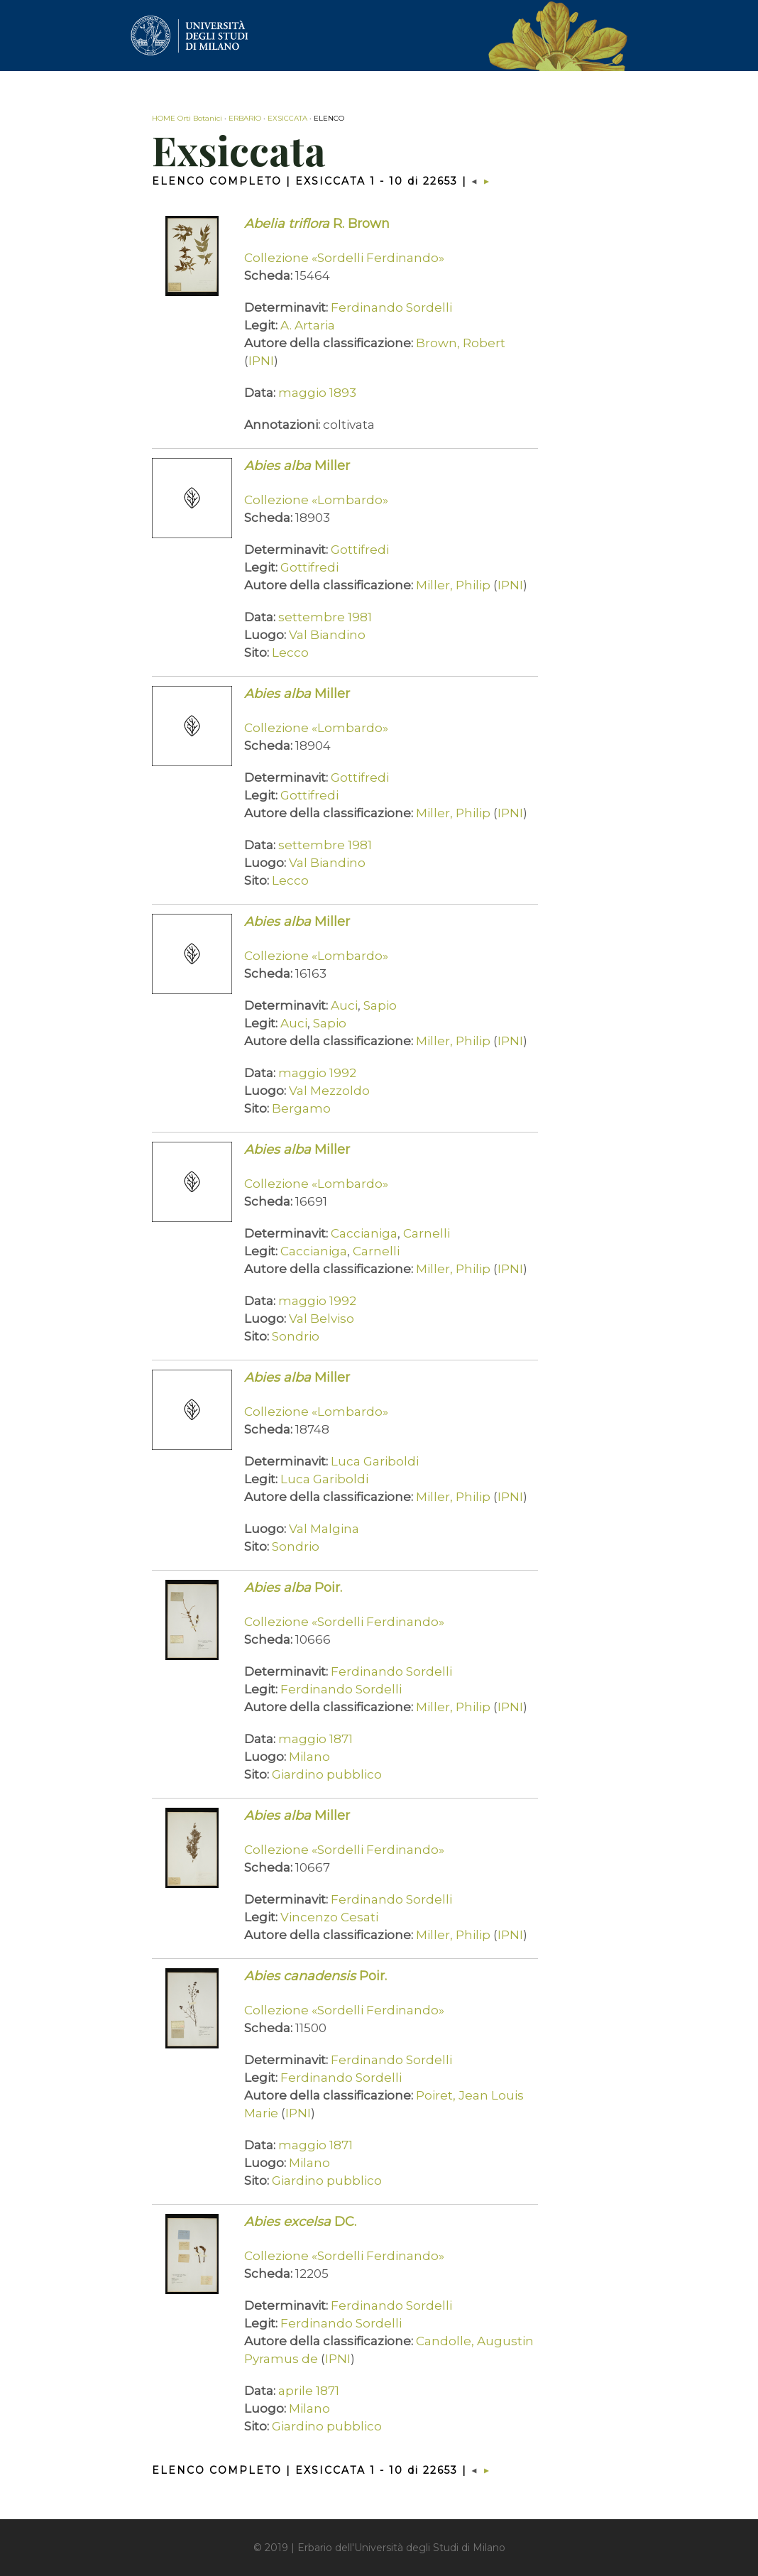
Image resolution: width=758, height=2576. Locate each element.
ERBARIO (245, 118)
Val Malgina (324, 1529)
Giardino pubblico (327, 1774)
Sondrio (295, 1336)
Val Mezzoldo (329, 1091)
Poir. (293, 1587)
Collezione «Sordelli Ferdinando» (344, 258)
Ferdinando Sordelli (391, 307)
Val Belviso (321, 1318)
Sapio (380, 1005)
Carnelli (426, 1233)
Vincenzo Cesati (329, 1917)
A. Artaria (307, 325)
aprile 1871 (308, 2391)
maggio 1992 (317, 1073)
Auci (344, 1005)
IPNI (261, 361)
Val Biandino (327, 635)
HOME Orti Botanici (187, 118)
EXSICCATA (287, 118)
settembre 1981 (325, 617)
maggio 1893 (317, 393)
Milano (309, 1757)
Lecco (290, 652)
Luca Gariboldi (375, 1461)
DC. (300, 2222)
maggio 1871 (315, 1739)
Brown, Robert (460, 343)
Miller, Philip (453, 585)
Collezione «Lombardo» (316, 500)
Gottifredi (360, 549)
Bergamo (301, 1108)
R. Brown (317, 223)
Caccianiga (364, 1233)
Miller (297, 466)
